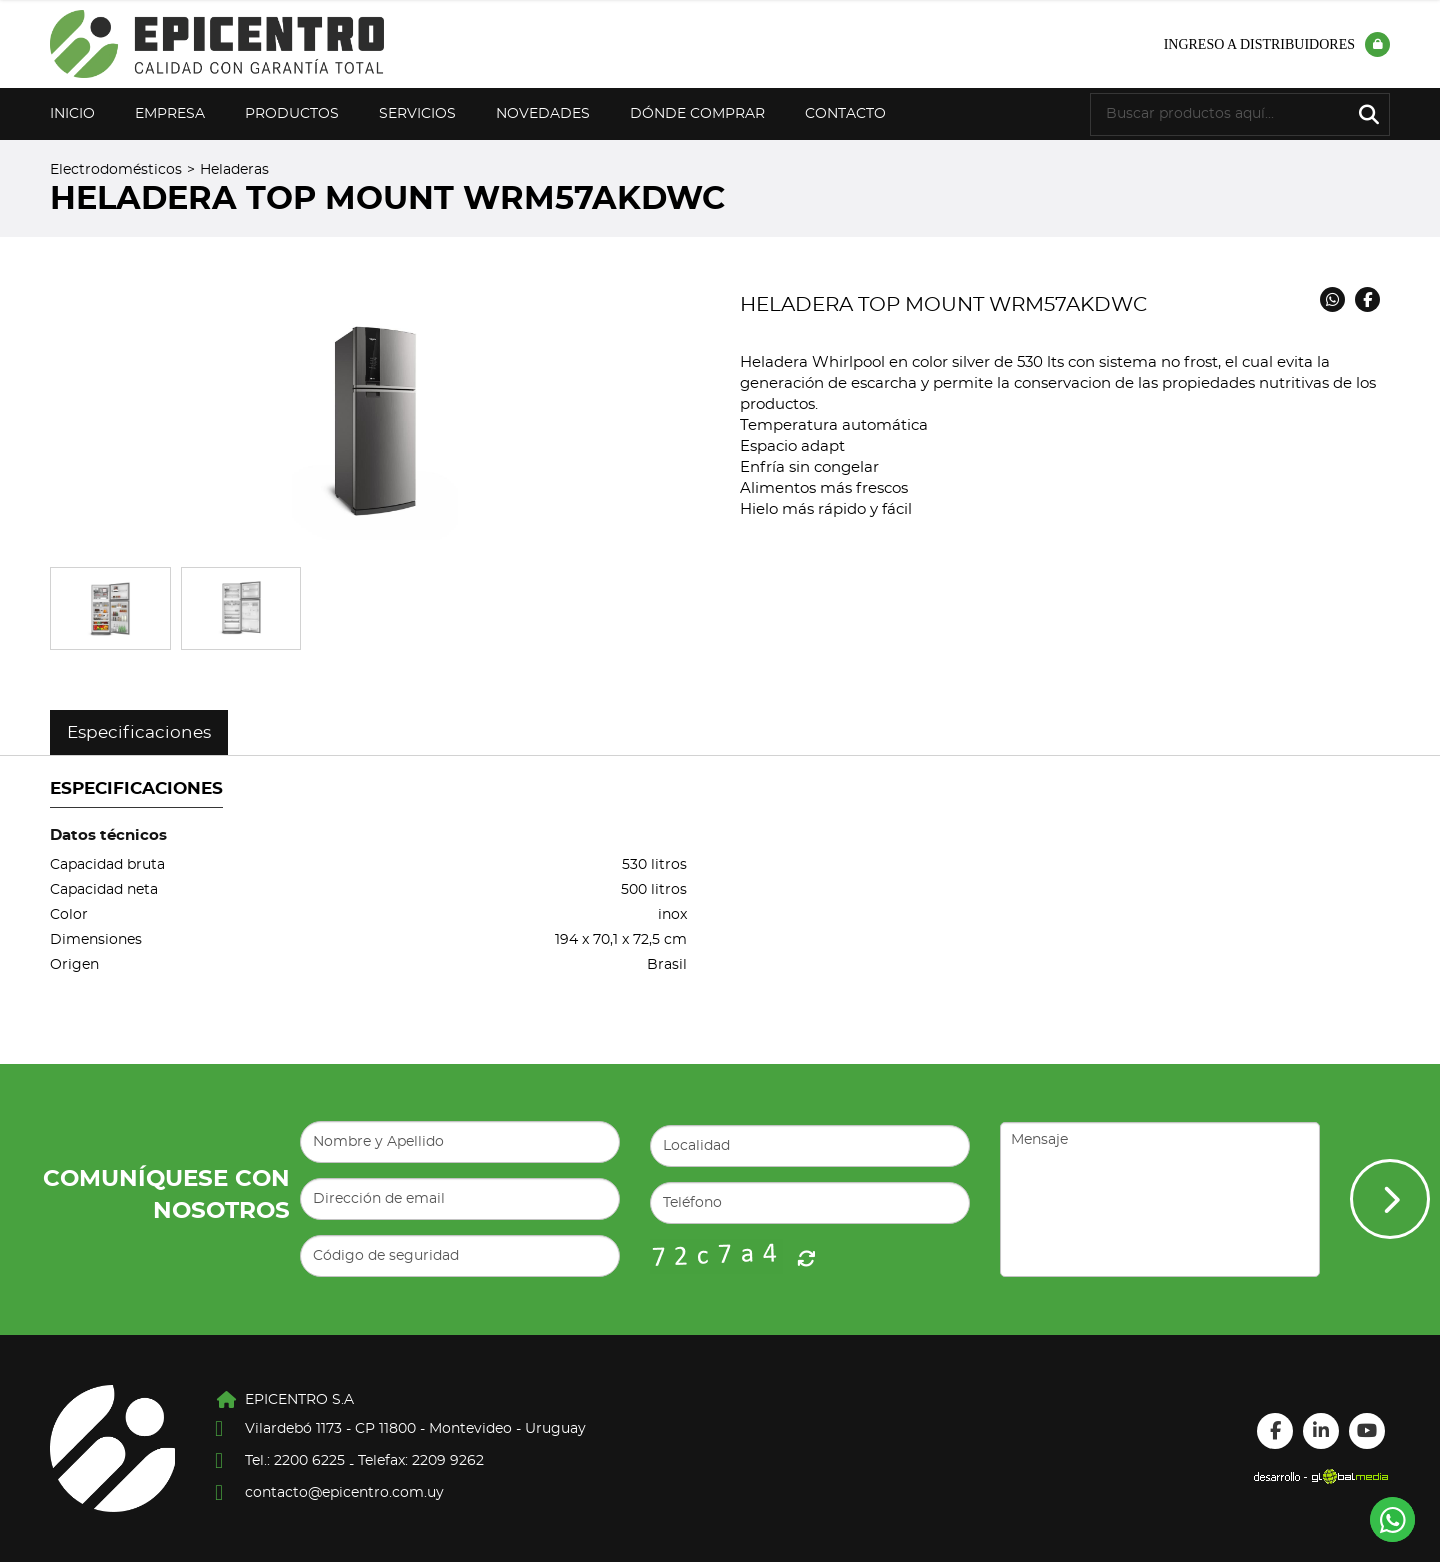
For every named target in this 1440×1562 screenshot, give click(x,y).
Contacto (845, 114)
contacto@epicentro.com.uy (344, 1493)
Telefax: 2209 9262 (421, 1461)
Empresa (170, 114)
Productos (292, 114)
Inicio (72, 114)
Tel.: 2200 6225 (295, 1461)
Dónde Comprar (697, 114)
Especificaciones (139, 732)
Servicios (417, 114)
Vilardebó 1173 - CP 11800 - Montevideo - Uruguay (415, 1429)
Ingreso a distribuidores (1277, 44)
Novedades (543, 114)
